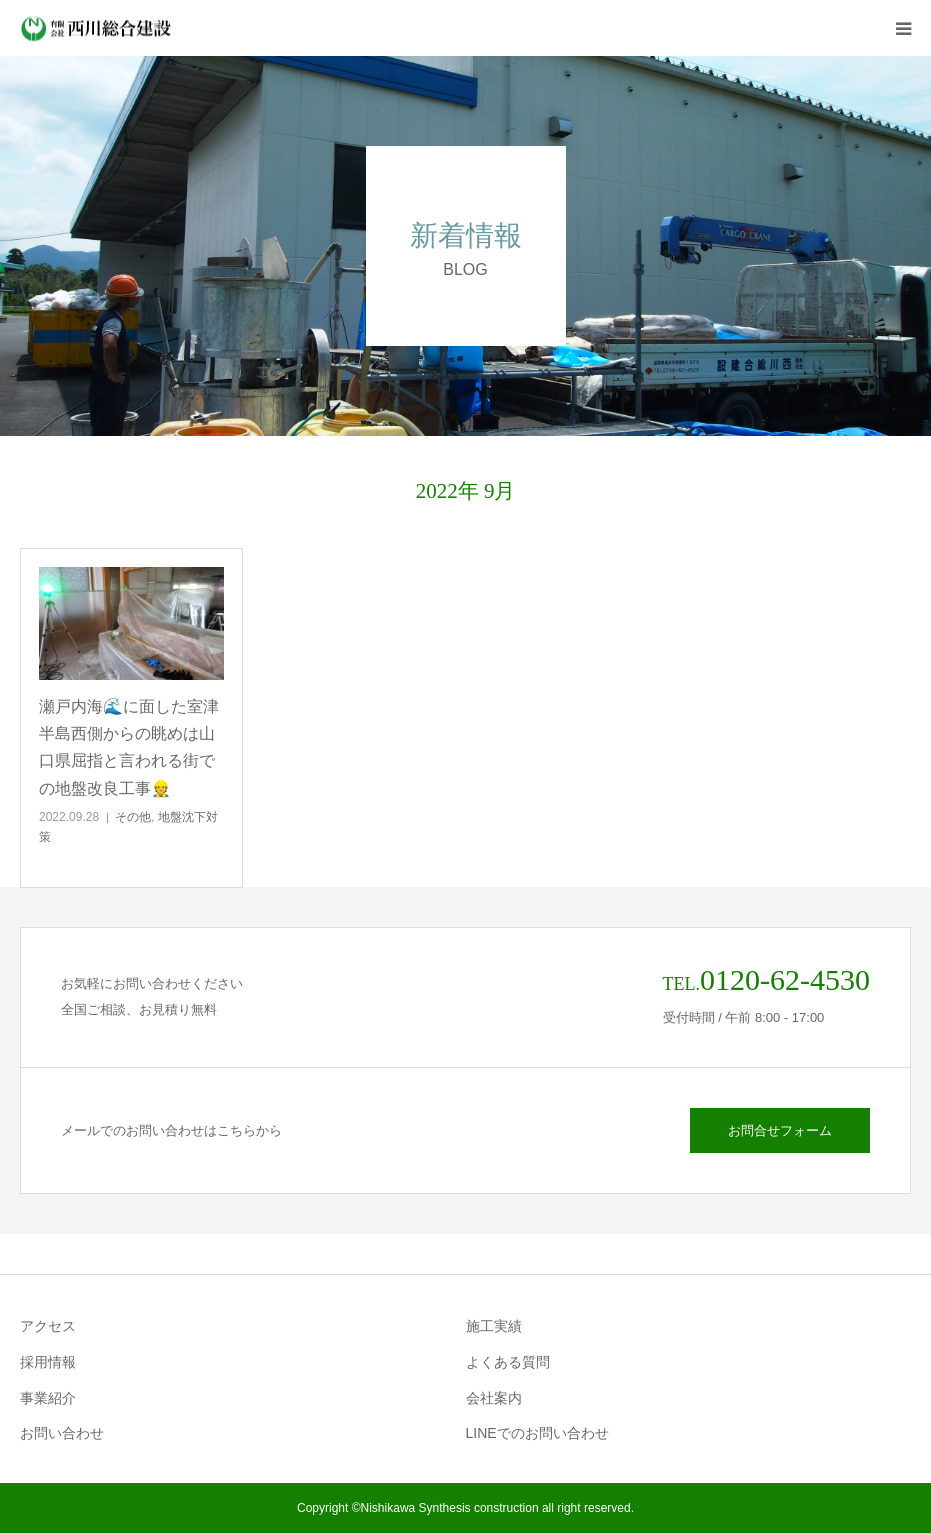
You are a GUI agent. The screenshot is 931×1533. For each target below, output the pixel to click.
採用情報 (48, 1362)
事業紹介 (48, 1398)
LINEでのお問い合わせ (537, 1433)
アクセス (48, 1326)
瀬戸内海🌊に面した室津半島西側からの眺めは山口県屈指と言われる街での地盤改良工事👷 (129, 747)
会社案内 (494, 1398)
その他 (133, 817)
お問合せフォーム (780, 1130)
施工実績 (494, 1326)
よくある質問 (508, 1362)
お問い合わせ (62, 1433)
